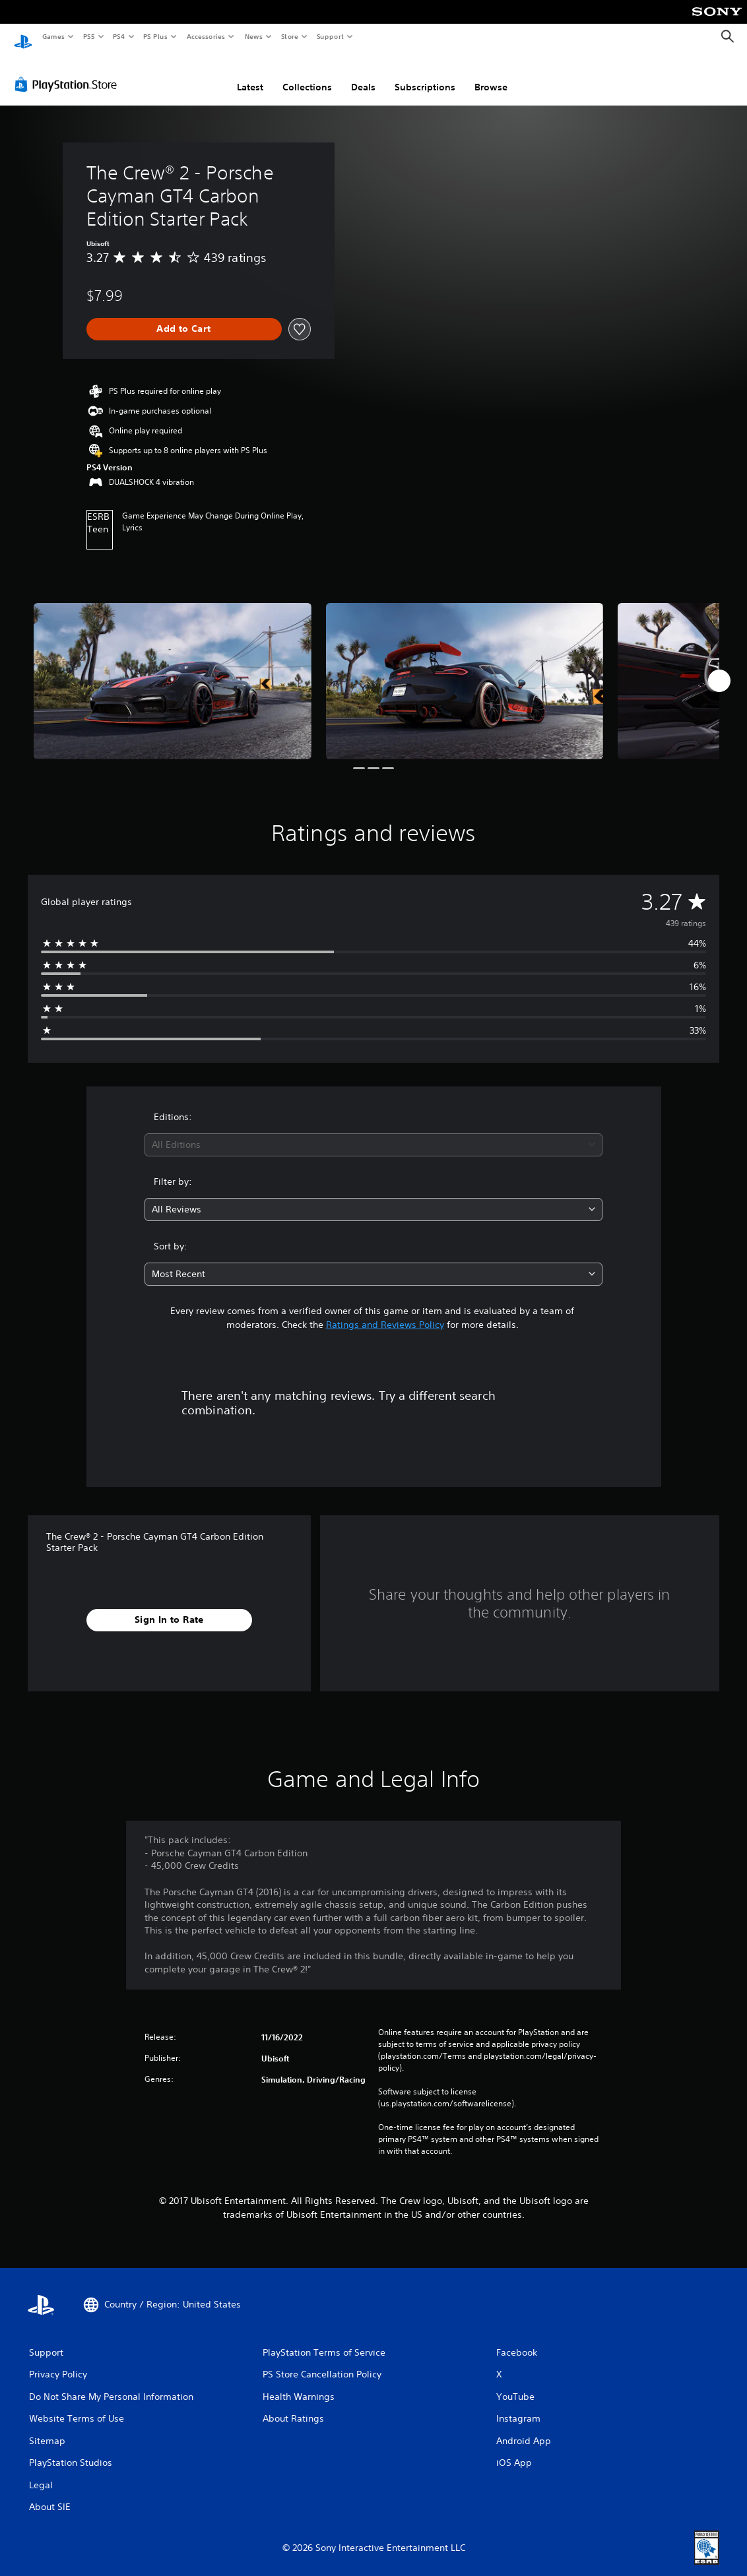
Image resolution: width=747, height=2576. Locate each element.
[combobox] (373, 1132)
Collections (307, 74)
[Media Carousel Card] (172, 668)
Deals (363, 74)
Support (329, 36)
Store (289, 36)
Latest (250, 74)
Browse (490, 74)
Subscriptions (425, 74)
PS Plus (155, 36)
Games (53, 36)
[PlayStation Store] (69, 71)
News (254, 36)
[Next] (719, 668)
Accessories (205, 36)
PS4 (118, 36)
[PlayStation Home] (23, 37)
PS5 (88, 36)
